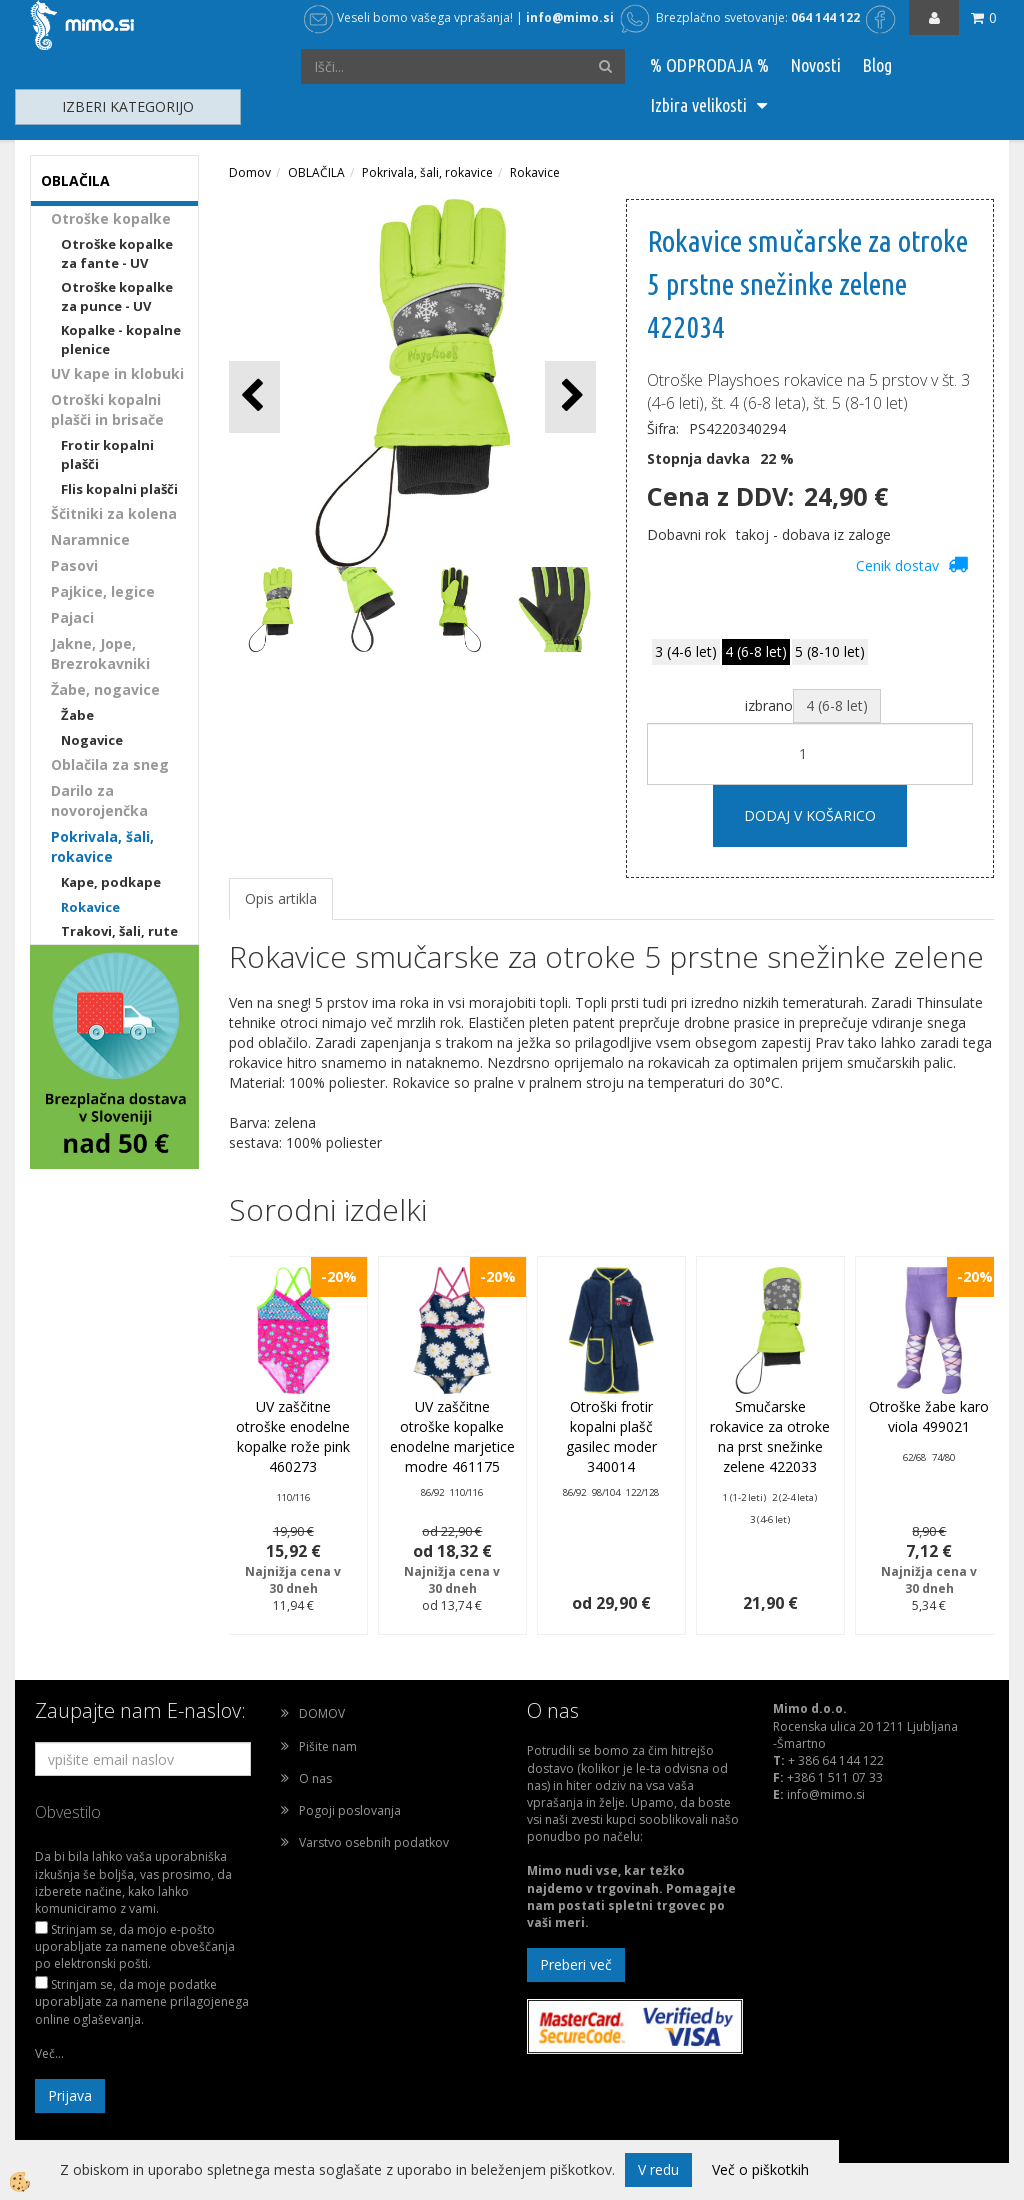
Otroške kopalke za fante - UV (117, 253)
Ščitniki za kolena (114, 513)
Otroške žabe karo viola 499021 (929, 1416)
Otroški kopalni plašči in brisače (107, 409)
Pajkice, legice (103, 591)
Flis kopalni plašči (119, 489)
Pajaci (72, 617)
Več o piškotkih (760, 2169)
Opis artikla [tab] (281, 898)
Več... (49, 2053)
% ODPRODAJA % (709, 65)
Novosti (815, 65)
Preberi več (576, 1964)
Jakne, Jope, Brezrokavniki (100, 653)
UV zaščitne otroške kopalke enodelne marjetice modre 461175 (452, 1436)
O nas (315, 1778)
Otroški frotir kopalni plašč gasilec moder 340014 (611, 1436)
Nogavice (92, 740)
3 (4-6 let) (686, 651)
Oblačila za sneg (110, 764)
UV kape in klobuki (117, 373)
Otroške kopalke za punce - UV (117, 296)
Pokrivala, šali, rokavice (102, 846)
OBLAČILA (316, 172)
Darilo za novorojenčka (99, 800)
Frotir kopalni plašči (107, 454)
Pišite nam (328, 1746)
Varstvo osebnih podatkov (374, 1842)
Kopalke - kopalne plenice (121, 339)
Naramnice (90, 539)
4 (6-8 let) (756, 651)
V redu (658, 2169)
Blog (877, 65)
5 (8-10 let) (830, 651)
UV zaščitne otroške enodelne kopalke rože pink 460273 (293, 1436)
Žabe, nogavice (105, 689)
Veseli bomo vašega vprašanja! (408, 17)
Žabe (77, 715)
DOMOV (322, 1713)
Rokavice (90, 907)
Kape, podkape (111, 882)
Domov (250, 172)
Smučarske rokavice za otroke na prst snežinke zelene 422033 (770, 1436)
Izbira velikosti (698, 105)
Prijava (70, 2095)
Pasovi (74, 565)
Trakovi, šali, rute (119, 931)
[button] (570, 396)
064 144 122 (825, 17)
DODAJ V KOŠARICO (810, 815)
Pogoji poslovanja (350, 1810)
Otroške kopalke (111, 218)
